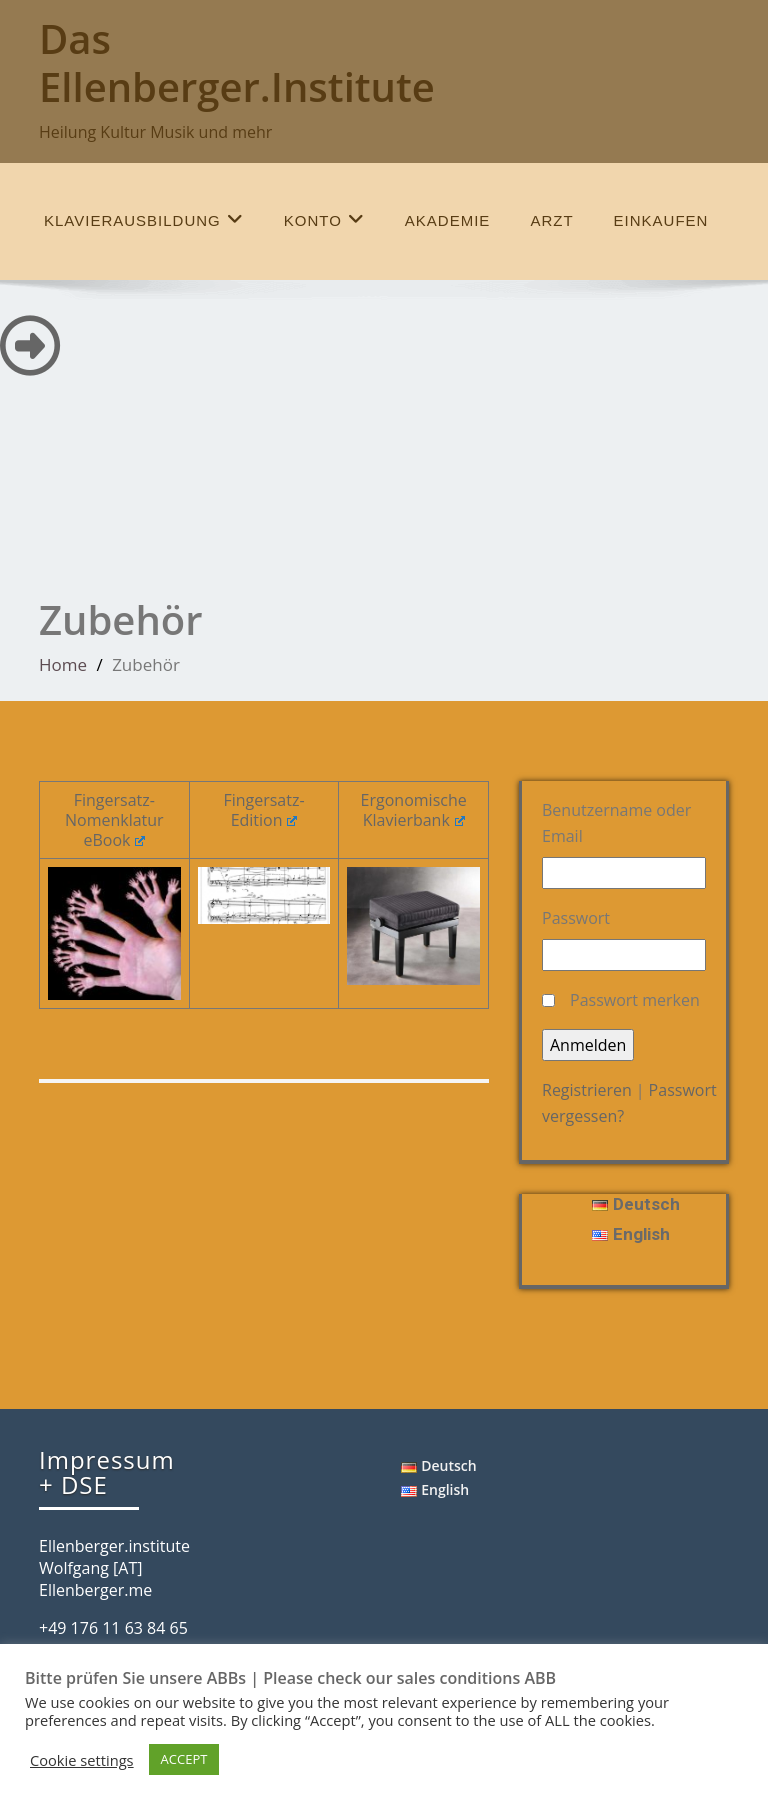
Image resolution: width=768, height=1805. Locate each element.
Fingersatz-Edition (263, 810)
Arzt (551, 220)
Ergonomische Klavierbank (414, 810)
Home (63, 664)
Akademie (448, 220)
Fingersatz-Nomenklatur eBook (114, 820)
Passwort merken (635, 1000)
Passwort (576, 918)
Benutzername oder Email (616, 823)
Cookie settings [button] (82, 1760)
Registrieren (587, 1090)
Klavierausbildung (144, 219)
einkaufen (661, 220)
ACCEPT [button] (184, 1759)
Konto (324, 219)
